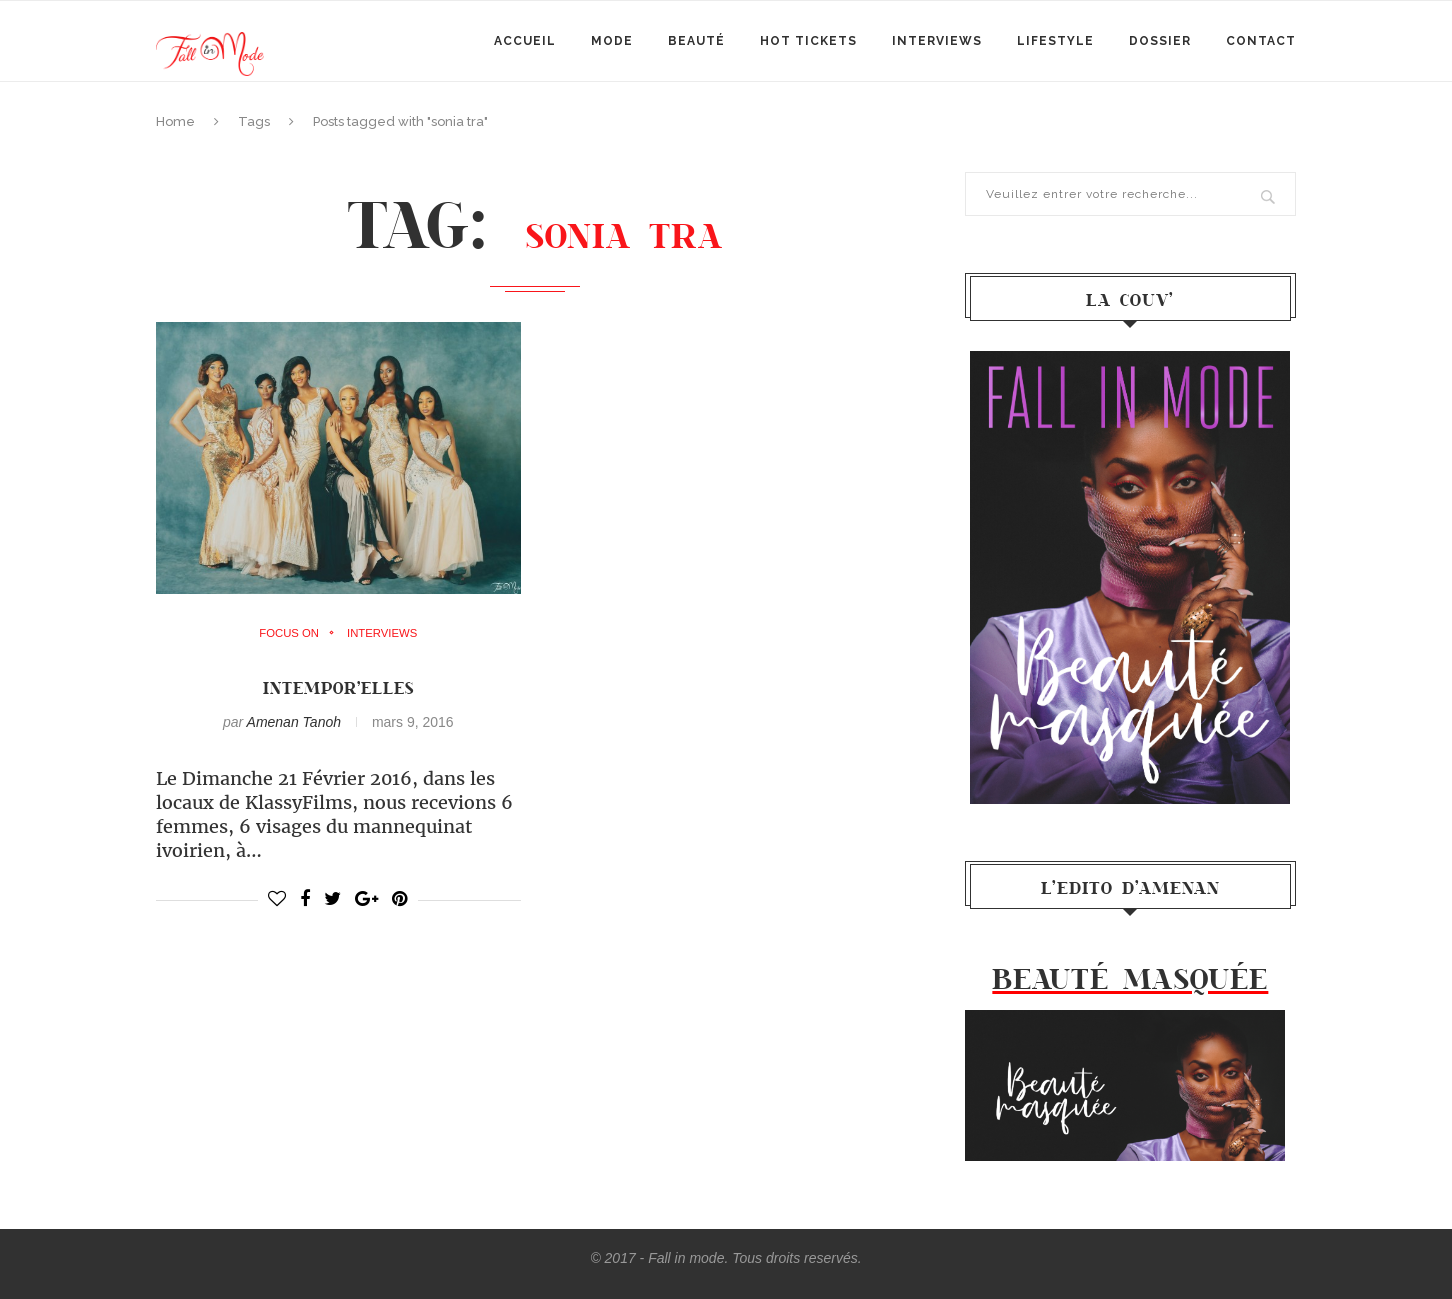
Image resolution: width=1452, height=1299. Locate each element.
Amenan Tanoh (294, 722)
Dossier (1160, 41)
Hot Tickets (808, 41)
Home (175, 121)
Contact (1261, 41)
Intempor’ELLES (338, 687)
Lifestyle (1055, 41)
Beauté (696, 41)
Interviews (937, 41)
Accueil (525, 41)
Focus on (286, 634)
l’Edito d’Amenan (1130, 887)
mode (612, 41)
